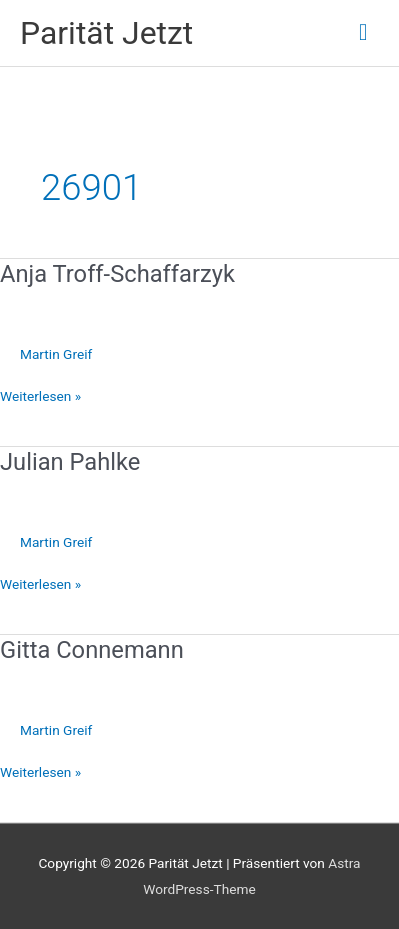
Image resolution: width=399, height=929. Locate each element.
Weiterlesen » (40, 396)
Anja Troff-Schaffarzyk (117, 274)
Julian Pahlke (70, 462)
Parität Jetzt (106, 33)
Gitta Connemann (92, 650)
